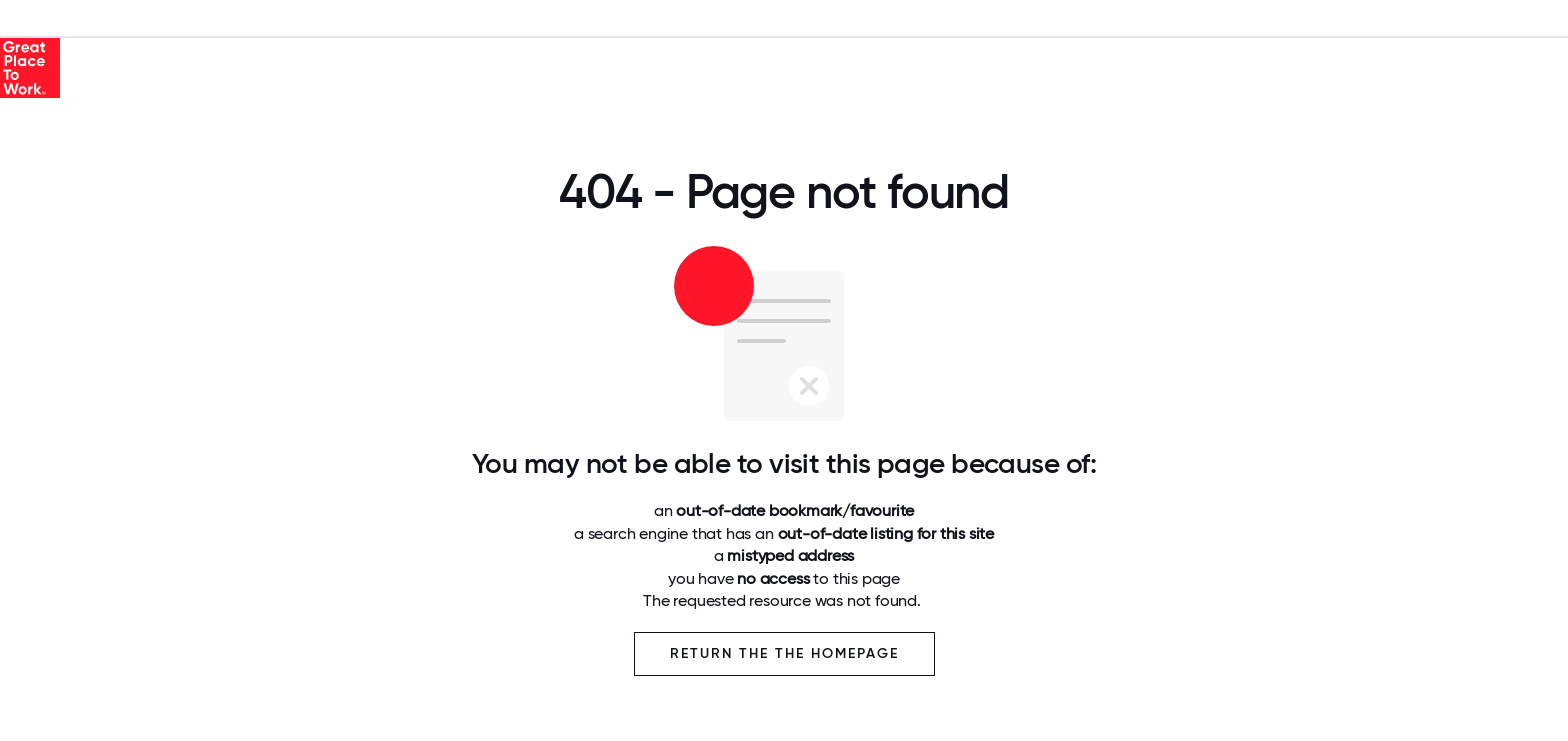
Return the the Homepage (784, 653)
